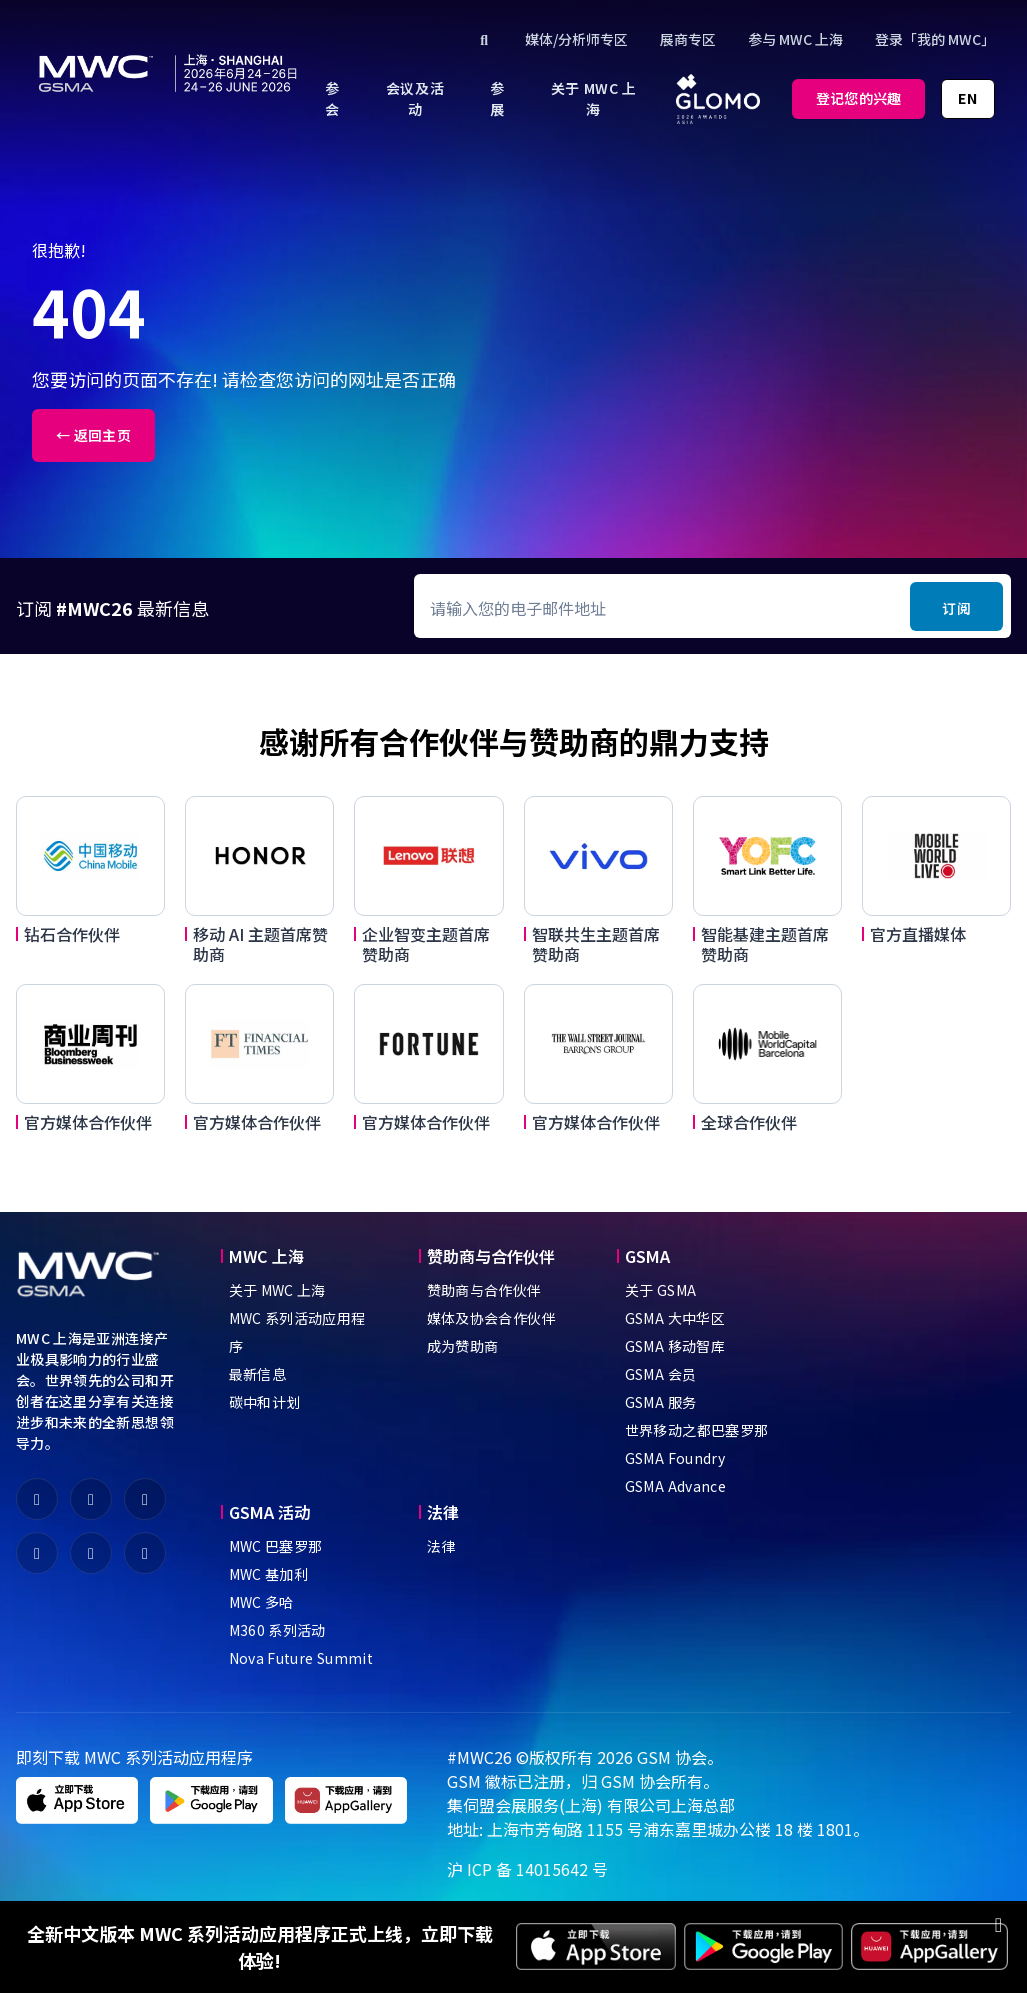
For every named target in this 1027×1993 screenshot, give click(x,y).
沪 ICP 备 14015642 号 (527, 1869)
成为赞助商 (463, 1346)
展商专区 (688, 39)
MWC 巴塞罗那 (276, 1546)
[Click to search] (485, 39)
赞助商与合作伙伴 (484, 1290)
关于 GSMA (660, 1290)
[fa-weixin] (37, 1499)
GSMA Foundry (675, 1458)
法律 (441, 1546)
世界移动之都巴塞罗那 (697, 1430)
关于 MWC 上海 (277, 1290)
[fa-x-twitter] (145, 1499)
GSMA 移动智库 (675, 1346)
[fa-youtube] (91, 1553)
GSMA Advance (675, 1486)
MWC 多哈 (261, 1602)
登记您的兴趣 (859, 98)
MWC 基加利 (268, 1574)
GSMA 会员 (660, 1374)
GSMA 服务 (660, 1402)
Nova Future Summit (301, 1658)
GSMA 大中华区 (675, 1318)
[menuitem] (332, 98)
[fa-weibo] (91, 1499)
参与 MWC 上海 (795, 39)
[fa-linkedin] (37, 1553)
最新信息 (257, 1374)
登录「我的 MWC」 (935, 39)
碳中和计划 (265, 1402)
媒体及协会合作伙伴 (491, 1318)
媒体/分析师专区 (576, 39)
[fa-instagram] (145, 1553)
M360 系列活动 (277, 1630)
